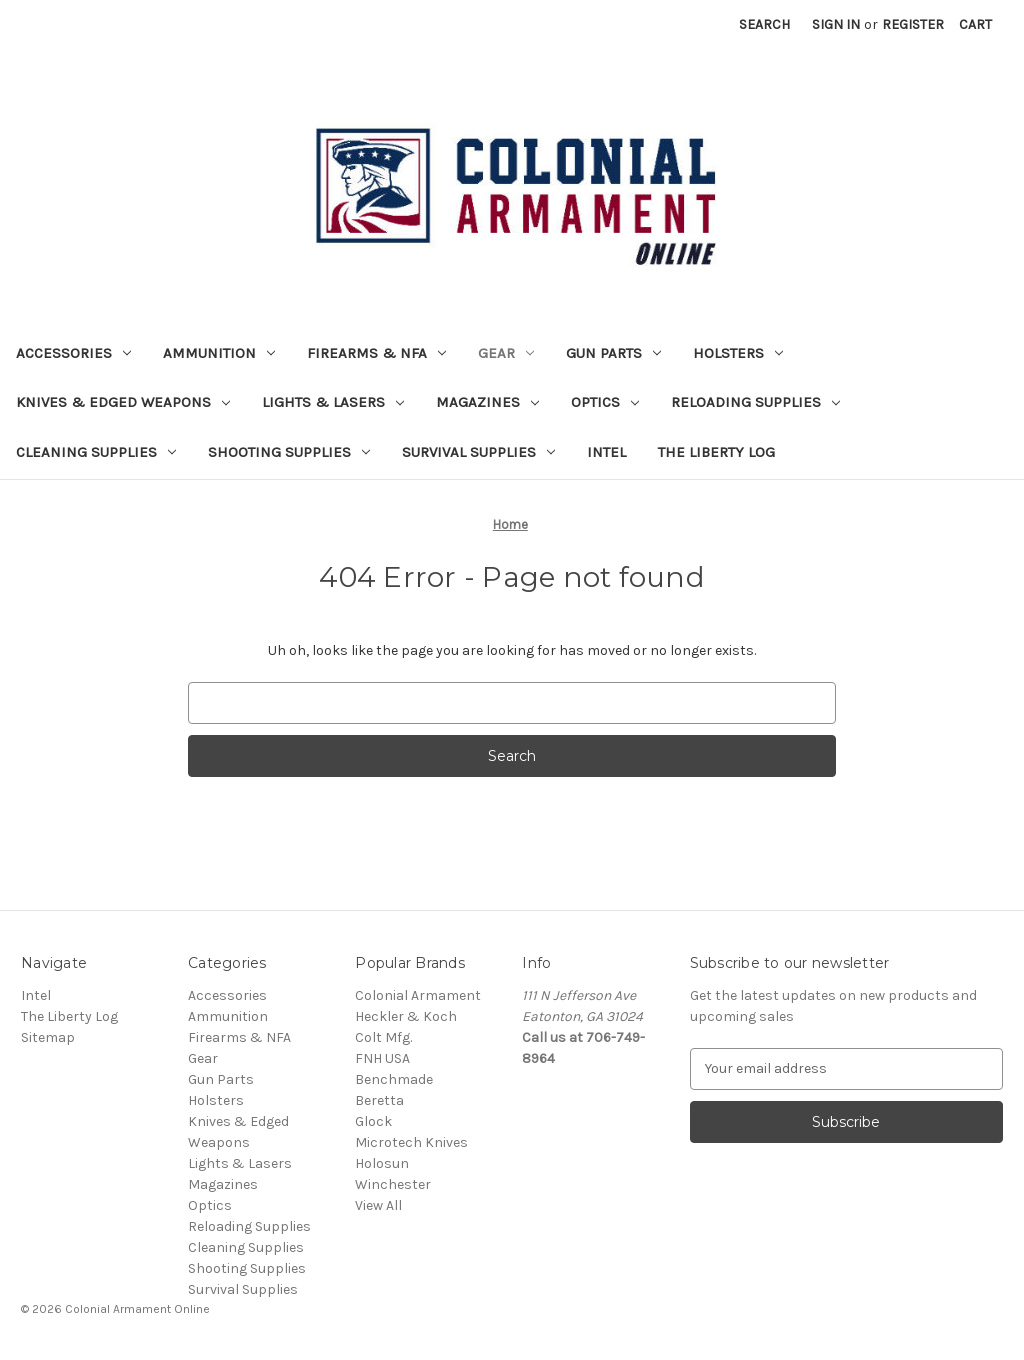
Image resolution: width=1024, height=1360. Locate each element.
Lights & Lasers (333, 402)
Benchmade (394, 1079)
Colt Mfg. (383, 1037)
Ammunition (219, 353)
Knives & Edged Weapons (123, 402)
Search (764, 24)
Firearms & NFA (376, 353)
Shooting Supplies (289, 452)
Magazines (487, 402)
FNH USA (382, 1058)
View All (378, 1205)
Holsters (738, 353)
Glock (373, 1121)
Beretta (379, 1100)
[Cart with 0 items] (975, 24)
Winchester (393, 1184)
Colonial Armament (418, 995)
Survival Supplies (478, 452)
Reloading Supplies (755, 402)
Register (913, 24)
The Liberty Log (716, 452)
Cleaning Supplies (96, 452)
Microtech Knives (411, 1142)
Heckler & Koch (406, 1016)
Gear (506, 353)
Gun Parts (613, 353)
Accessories (73, 353)
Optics (605, 402)
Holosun (382, 1163)
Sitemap (48, 1037)
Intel (606, 452)
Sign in (836, 24)
